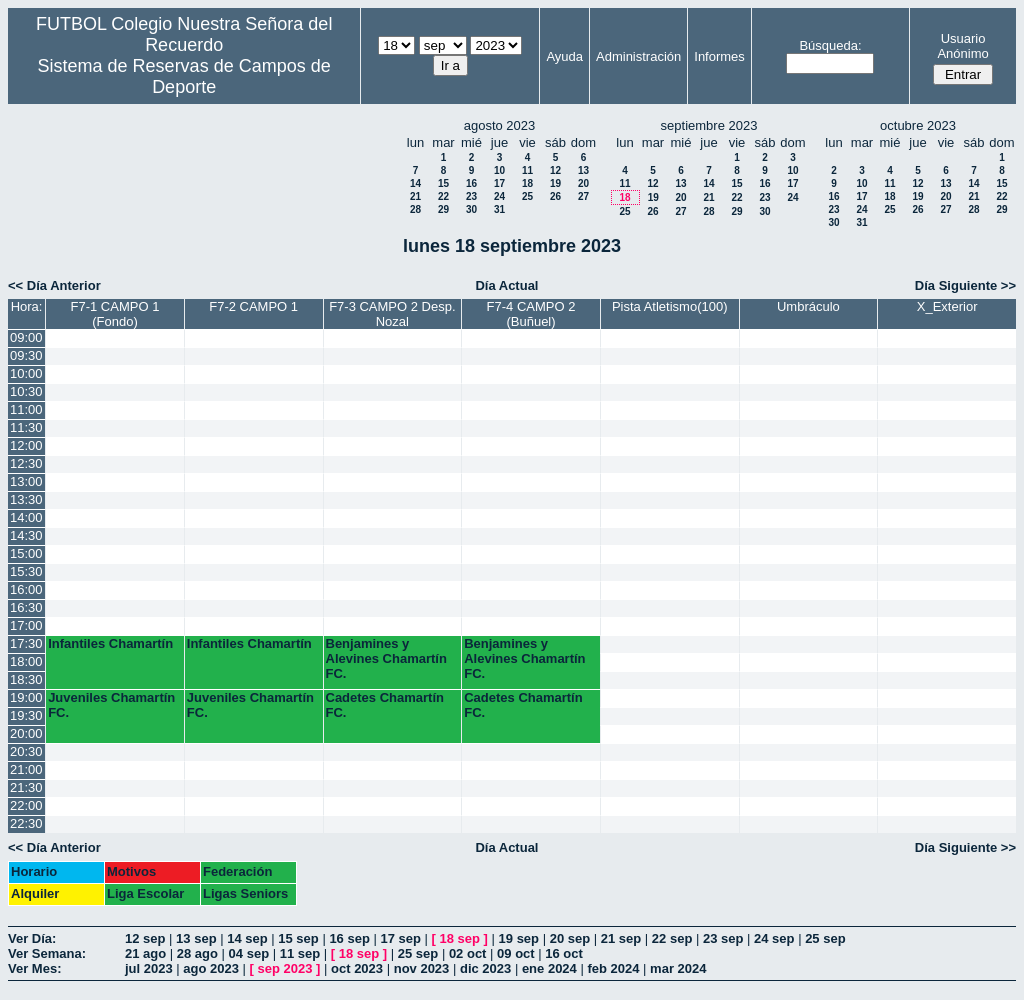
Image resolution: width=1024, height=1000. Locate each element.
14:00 (26, 517)
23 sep (723, 938)
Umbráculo (808, 306)
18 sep (460, 938)
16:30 (26, 607)
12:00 (26, 445)
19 (555, 183)
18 (527, 183)
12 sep (145, 938)
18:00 (26, 661)
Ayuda (564, 56)
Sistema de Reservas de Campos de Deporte (184, 76)
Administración (638, 56)
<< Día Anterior (54, 285)
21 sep (621, 938)
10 (499, 170)
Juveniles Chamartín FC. (111, 705)
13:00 (26, 481)
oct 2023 (357, 968)
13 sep (196, 938)
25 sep (825, 938)
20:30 (26, 751)
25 (527, 196)
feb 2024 (613, 968)
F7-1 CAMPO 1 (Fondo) (115, 314)
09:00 (26, 337)
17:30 (26, 643)
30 (471, 209)
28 (415, 209)
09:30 (26, 355)
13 (583, 170)
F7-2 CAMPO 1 (253, 306)
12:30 (26, 463)
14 (415, 183)
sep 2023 (285, 968)
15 (443, 183)
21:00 (26, 769)
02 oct (468, 953)
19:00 (26, 697)
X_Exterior (947, 306)
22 (443, 196)
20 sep (570, 938)
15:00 (26, 553)
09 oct (516, 953)
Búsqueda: (830, 45)
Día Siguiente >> (965, 285)
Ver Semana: (47, 953)
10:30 (26, 391)
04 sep (249, 953)
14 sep (247, 938)
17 (499, 183)
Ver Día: (32, 938)
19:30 (26, 715)
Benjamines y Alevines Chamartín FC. (386, 658)
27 (583, 196)
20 (583, 183)
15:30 (26, 571)
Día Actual (506, 285)
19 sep (519, 938)
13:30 (26, 499)
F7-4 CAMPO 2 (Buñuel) (531, 314)
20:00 (26, 733)
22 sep (672, 938)
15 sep (298, 938)
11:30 (26, 427)
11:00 (26, 409)
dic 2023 (485, 968)
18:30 (26, 679)
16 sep (349, 938)
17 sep (400, 938)
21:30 (26, 787)
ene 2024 (549, 968)
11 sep (300, 953)
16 (471, 183)
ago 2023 (211, 968)
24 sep (774, 938)
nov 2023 (422, 968)
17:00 (26, 625)
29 (443, 209)
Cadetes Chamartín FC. (385, 705)
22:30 (26, 823)
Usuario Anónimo (962, 46)
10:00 (26, 373)
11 (527, 170)
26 (555, 196)
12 (555, 170)
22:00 (26, 805)
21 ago (145, 953)
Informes (719, 56)
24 (499, 196)
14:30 (26, 535)
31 (499, 209)
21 (415, 196)
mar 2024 (678, 968)
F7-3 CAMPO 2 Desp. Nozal (392, 314)
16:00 (26, 589)
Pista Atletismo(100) (670, 306)
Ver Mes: (34, 968)
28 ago (197, 953)
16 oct (564, 953)
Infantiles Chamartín (110, 643)
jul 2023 (149, 968)
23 (471, 196)
